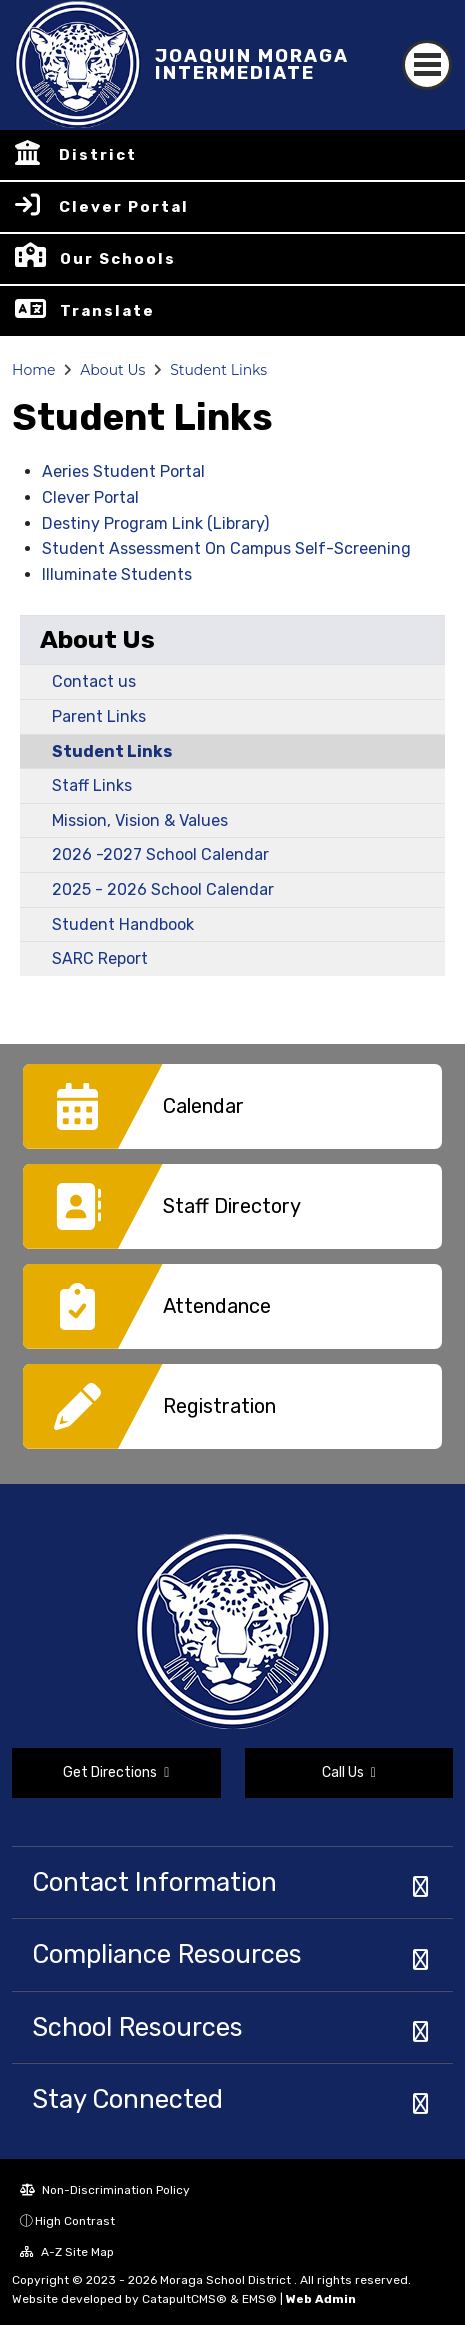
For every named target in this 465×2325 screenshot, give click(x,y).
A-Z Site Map (67, 2252)
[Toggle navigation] (427, 65)
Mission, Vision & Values (140, 820)
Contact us (94, 681)
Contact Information (154, 1882)
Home (33, 370)
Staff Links (92, 785)
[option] (232, 1114)
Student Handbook (123, 924)
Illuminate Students (117, 574)
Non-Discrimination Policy (105, 2190)
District (98, 155)
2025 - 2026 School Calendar (163, 889)
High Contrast (75, 2221)
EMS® (259, 2299)
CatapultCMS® (184, 2299)
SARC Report (100, 958)
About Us (112, 370)
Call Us (349, 1772)
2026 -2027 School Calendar (160, 854)
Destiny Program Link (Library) (155, 523)
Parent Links (99, 716)
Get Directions (116, 1772)
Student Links (218, 370)
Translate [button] (107, 311)
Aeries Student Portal (123, 471)
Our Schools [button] (118, 259)
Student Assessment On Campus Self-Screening (226, 548)
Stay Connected (127, 2099)
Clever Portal (124, 207)
